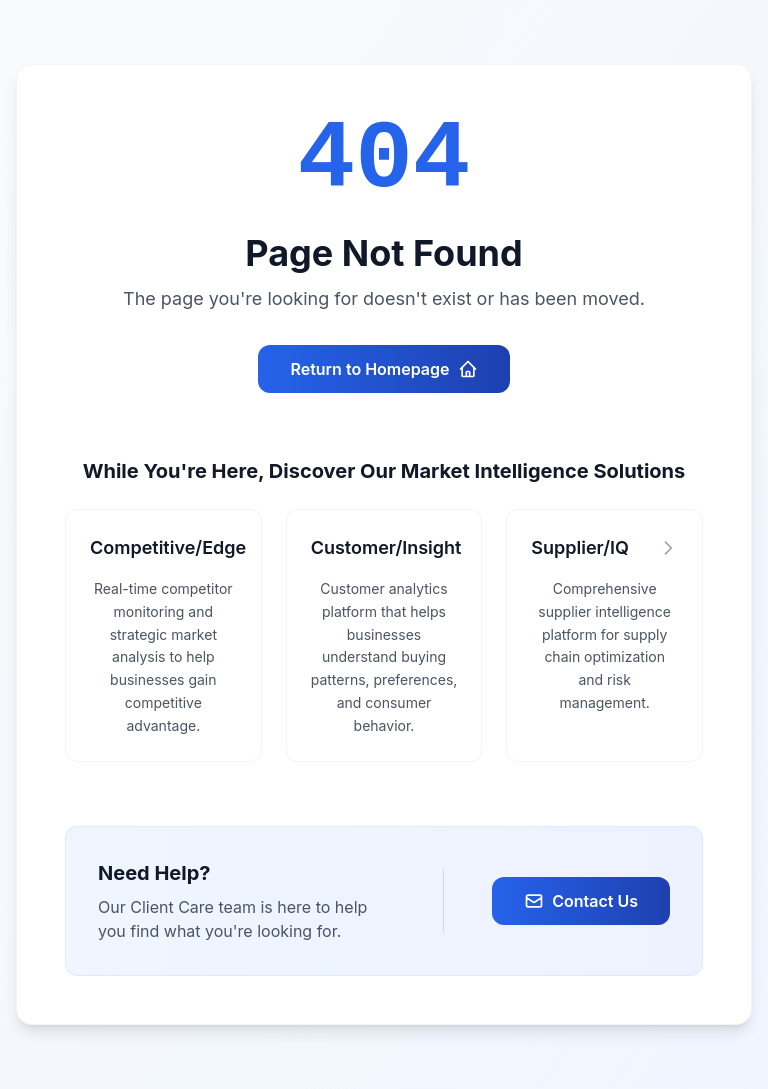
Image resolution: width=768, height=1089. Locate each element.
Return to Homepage (383, 369)
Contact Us (581, 901)
